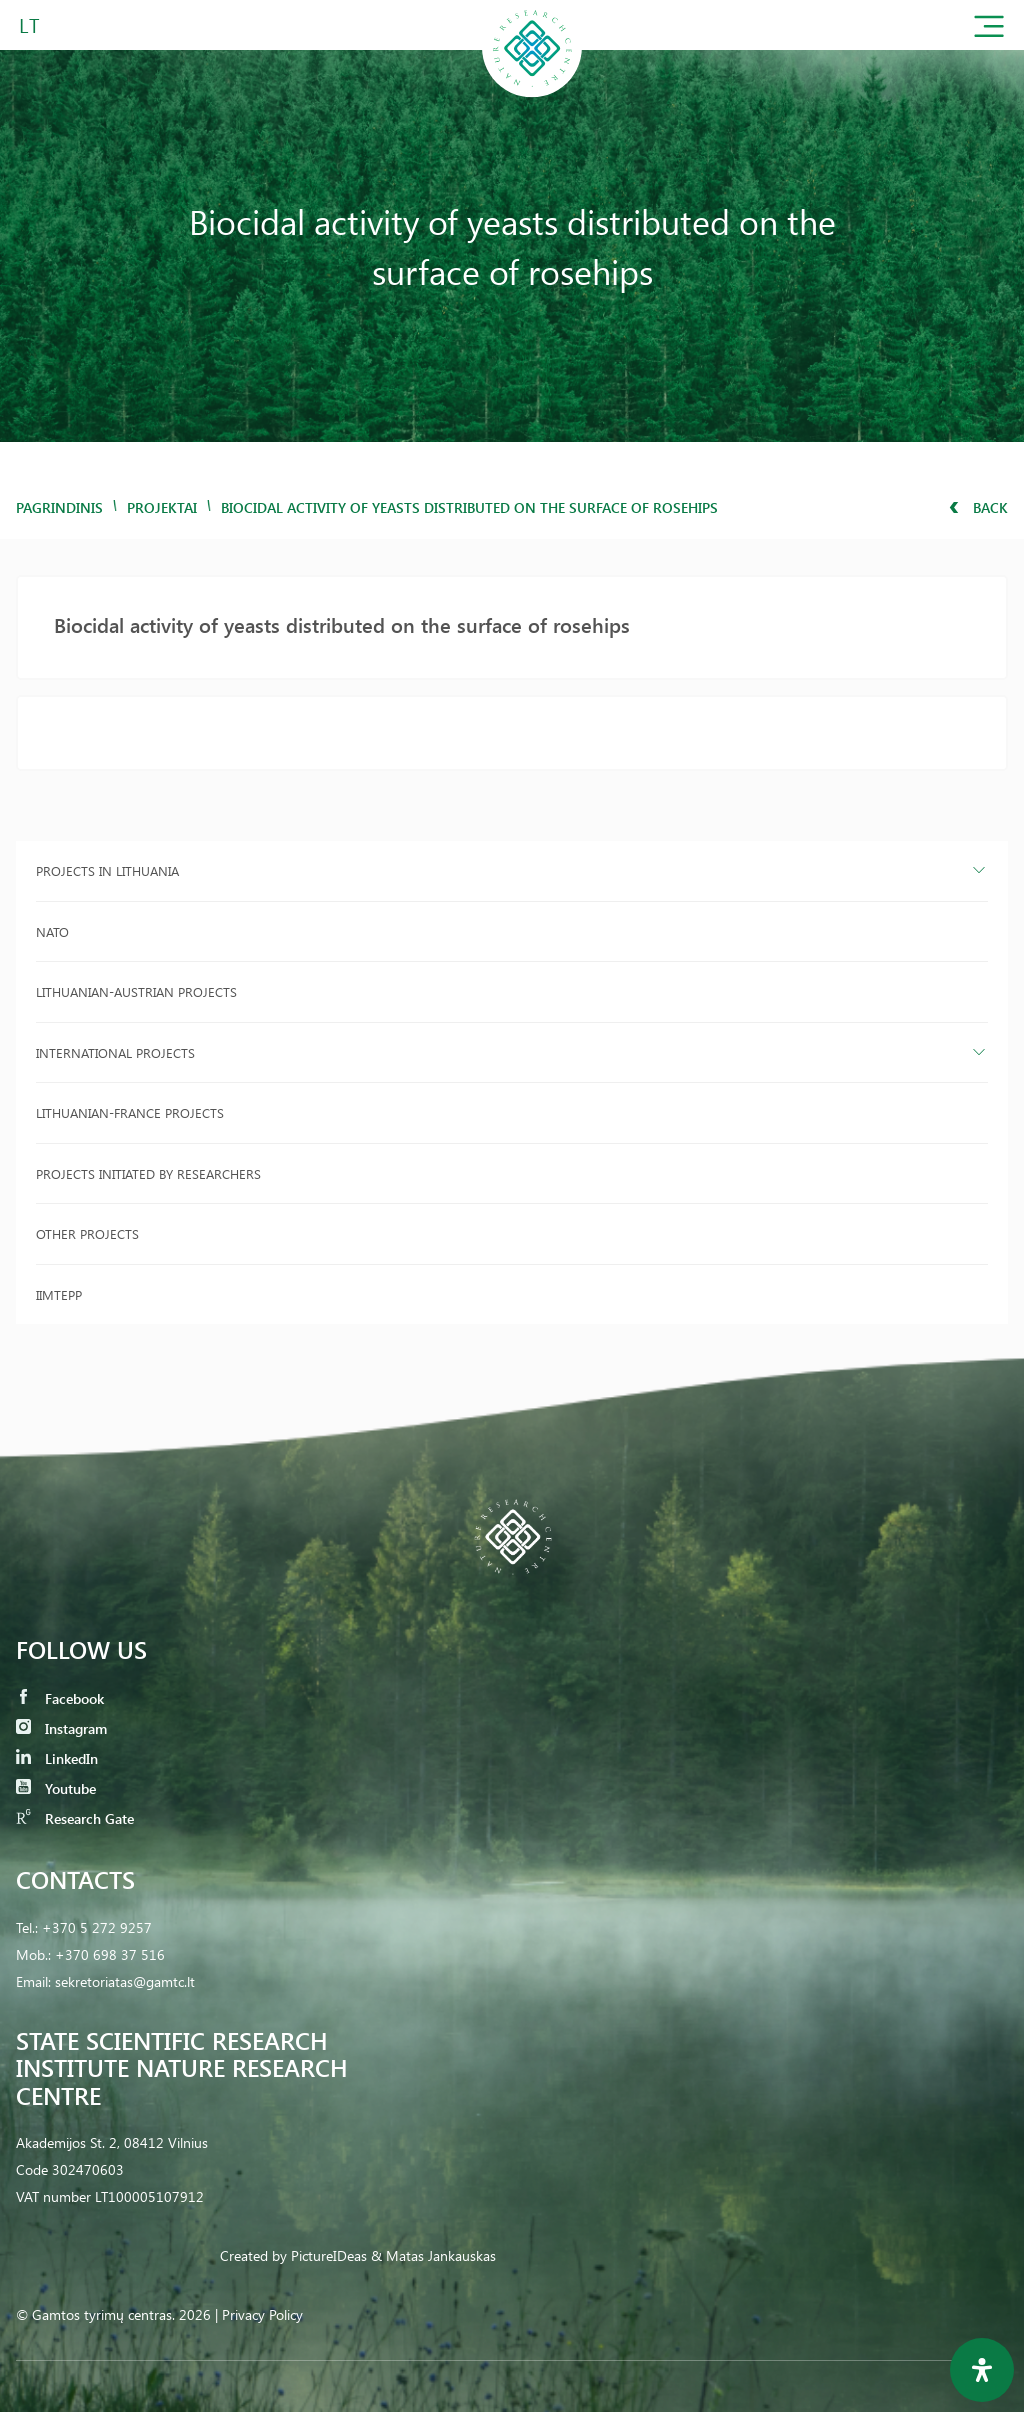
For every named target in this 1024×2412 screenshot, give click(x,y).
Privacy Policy (262, 2314)
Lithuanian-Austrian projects (136, 991)
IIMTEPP (59, 1294)
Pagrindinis (59, 507)
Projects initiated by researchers (148, 1173)
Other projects (87, 1233)
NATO (52, 931)
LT (29, 24)
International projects (115, 1052)
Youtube (56, 1788)
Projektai (162, 507)
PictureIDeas (329, 2255)
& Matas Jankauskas (433, 2255)
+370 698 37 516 (110, 1954)
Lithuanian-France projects (130, 1112)
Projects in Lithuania (107, 870)
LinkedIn (57, 1758)
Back (978, 507)
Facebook (60, 1698)
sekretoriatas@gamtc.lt (125, 1981)
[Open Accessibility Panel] (982, 2370)
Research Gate (75, 1818)
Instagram (61, 1728)
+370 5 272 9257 (97, 1927)
